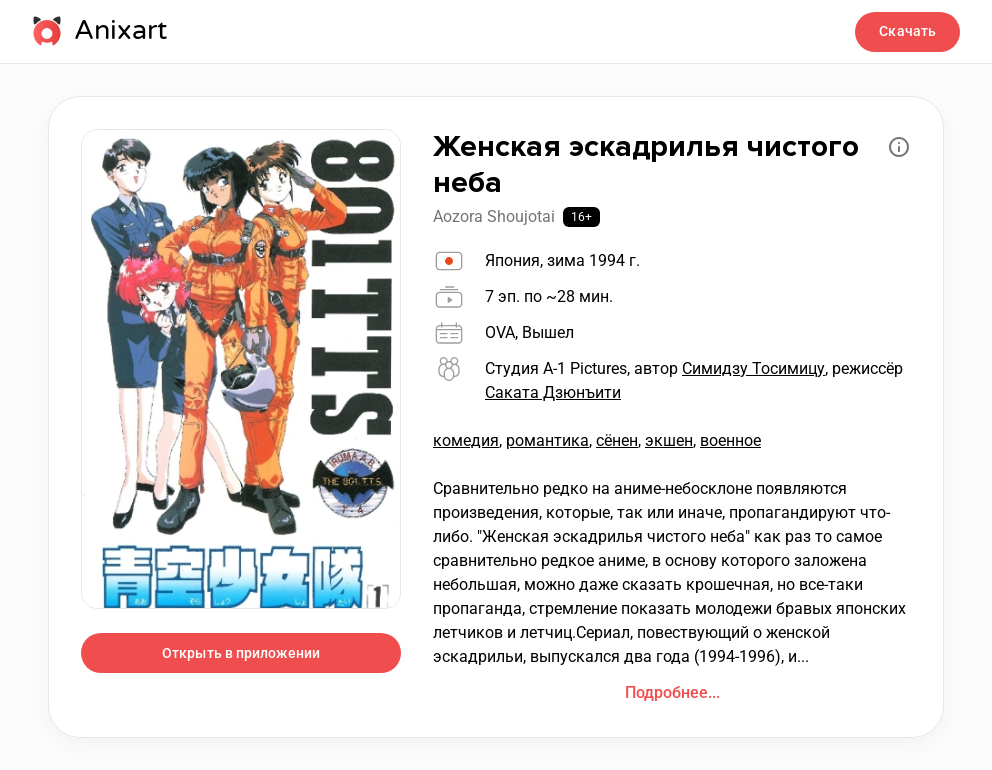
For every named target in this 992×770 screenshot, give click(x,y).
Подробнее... (672, 692)
